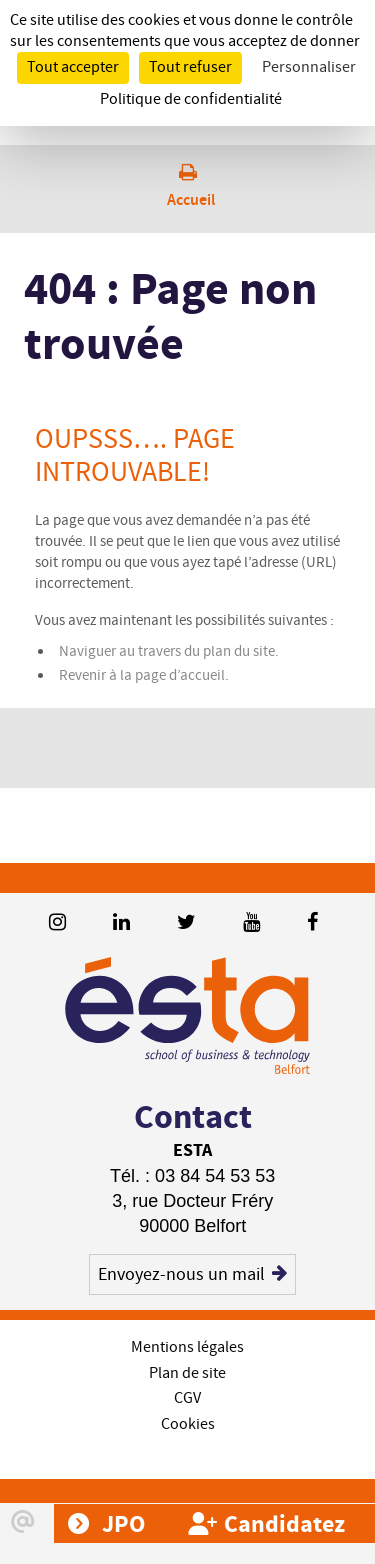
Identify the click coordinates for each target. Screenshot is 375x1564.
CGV (187, 1398)
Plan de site (187, 1373)
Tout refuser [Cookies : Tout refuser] (190, 67)
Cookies (188, 1424)
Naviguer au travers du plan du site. (169, 652)
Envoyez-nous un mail (193, 1274)
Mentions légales (187, 1347)
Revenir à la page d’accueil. (144, 676)
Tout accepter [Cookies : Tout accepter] (73, 67)
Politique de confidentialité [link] (191, 99)
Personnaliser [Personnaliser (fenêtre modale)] (309, 67)
